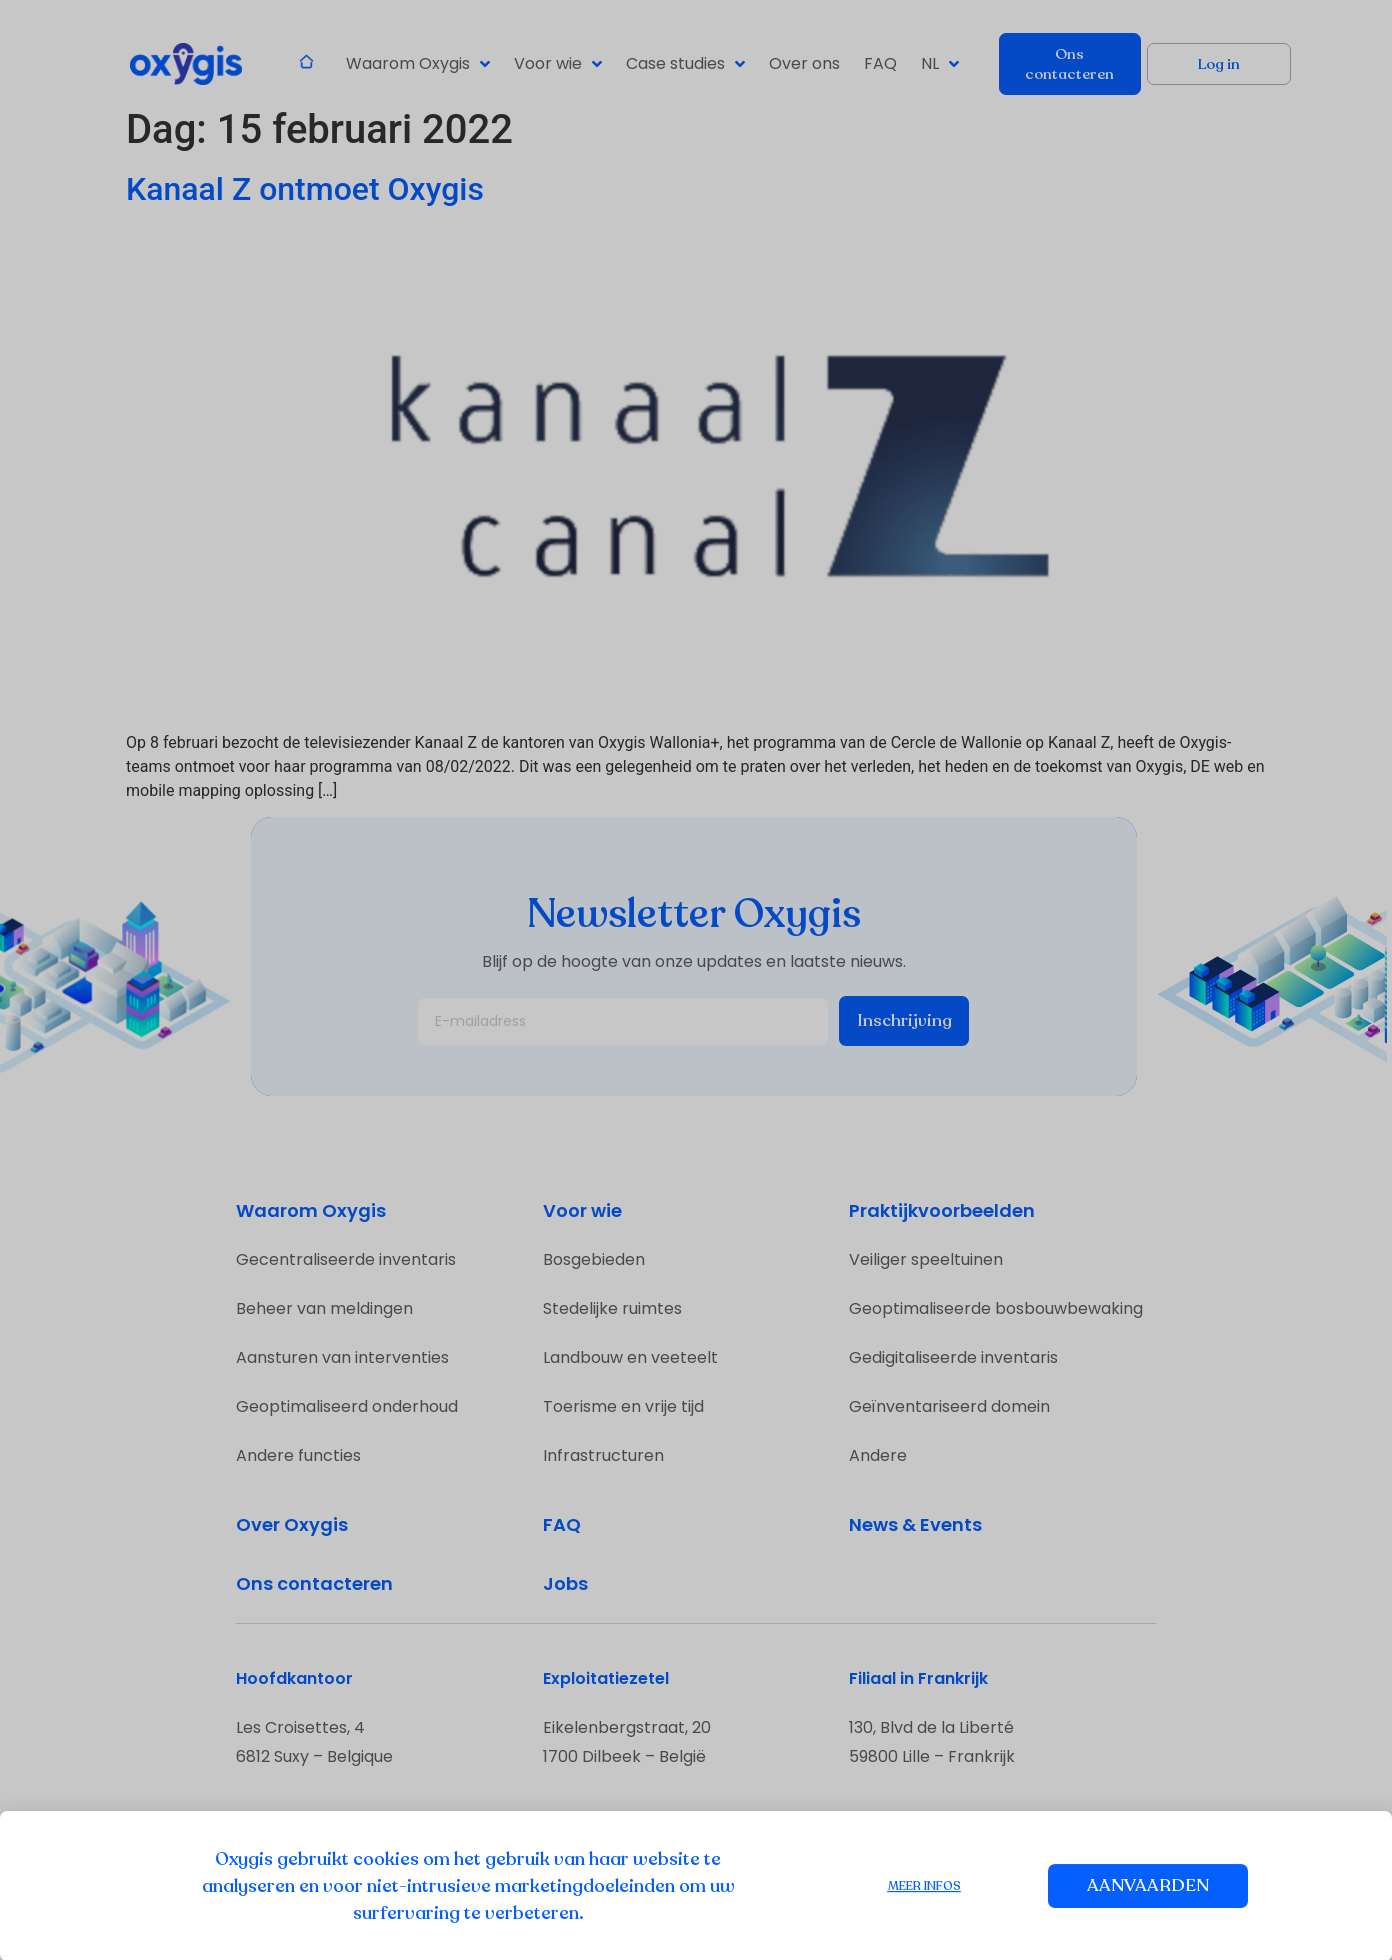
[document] (696, 980)
